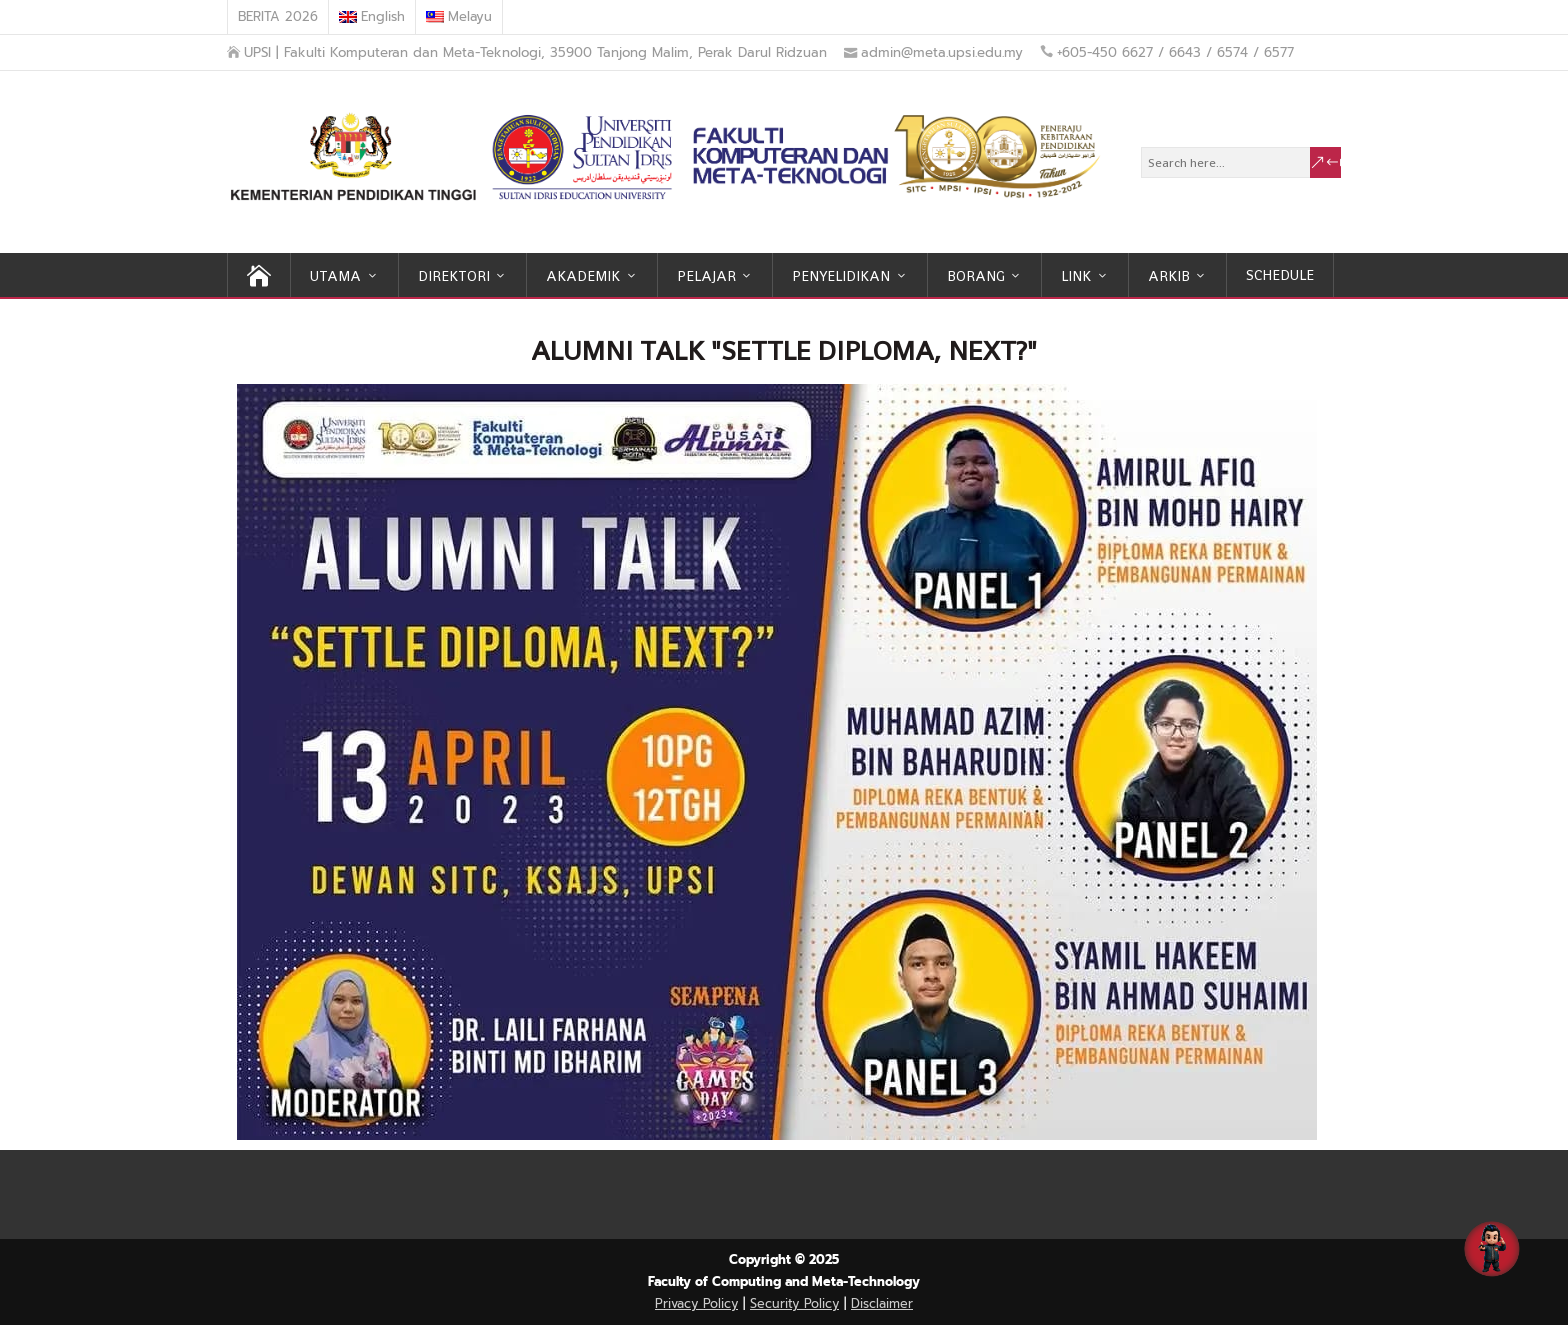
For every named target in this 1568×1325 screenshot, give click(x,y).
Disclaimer (882, 1303)
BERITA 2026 (278, 16)
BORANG (976, 276)
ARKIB (1169, 276)
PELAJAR (706, 276)
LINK (1076, 276)
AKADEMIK (583, 276)
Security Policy (794, 1303)
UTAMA (335, 276)
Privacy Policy (696, 1303)
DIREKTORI (454, 276)
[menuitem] (372, 17)
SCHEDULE (1280, 275)
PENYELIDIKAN (841, 276)
